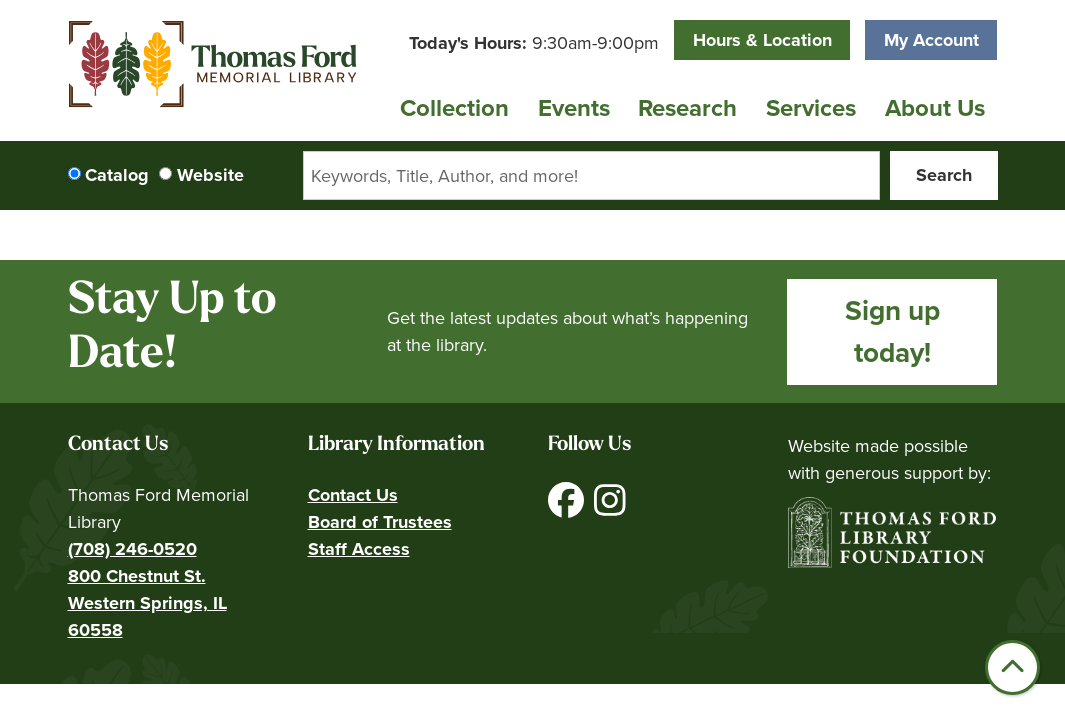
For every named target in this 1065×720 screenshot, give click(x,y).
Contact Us (353, 495)
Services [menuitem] (811, 108)
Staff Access (359, 549)
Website (210, 175)
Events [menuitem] (574, 108)
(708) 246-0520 (132, 549)
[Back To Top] (1012, 667)
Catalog (117, 175)
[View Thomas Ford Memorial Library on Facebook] (568, 508)
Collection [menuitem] (454, 108)
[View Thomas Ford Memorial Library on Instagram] (610, 508)
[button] (534, 43)
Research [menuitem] (687, 108)
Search (944, 175)
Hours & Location (762, 40)
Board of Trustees (380, 522)
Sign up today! (892, 331)
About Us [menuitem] (935, 108)
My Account (931, 40)
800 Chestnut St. (137, 576)
